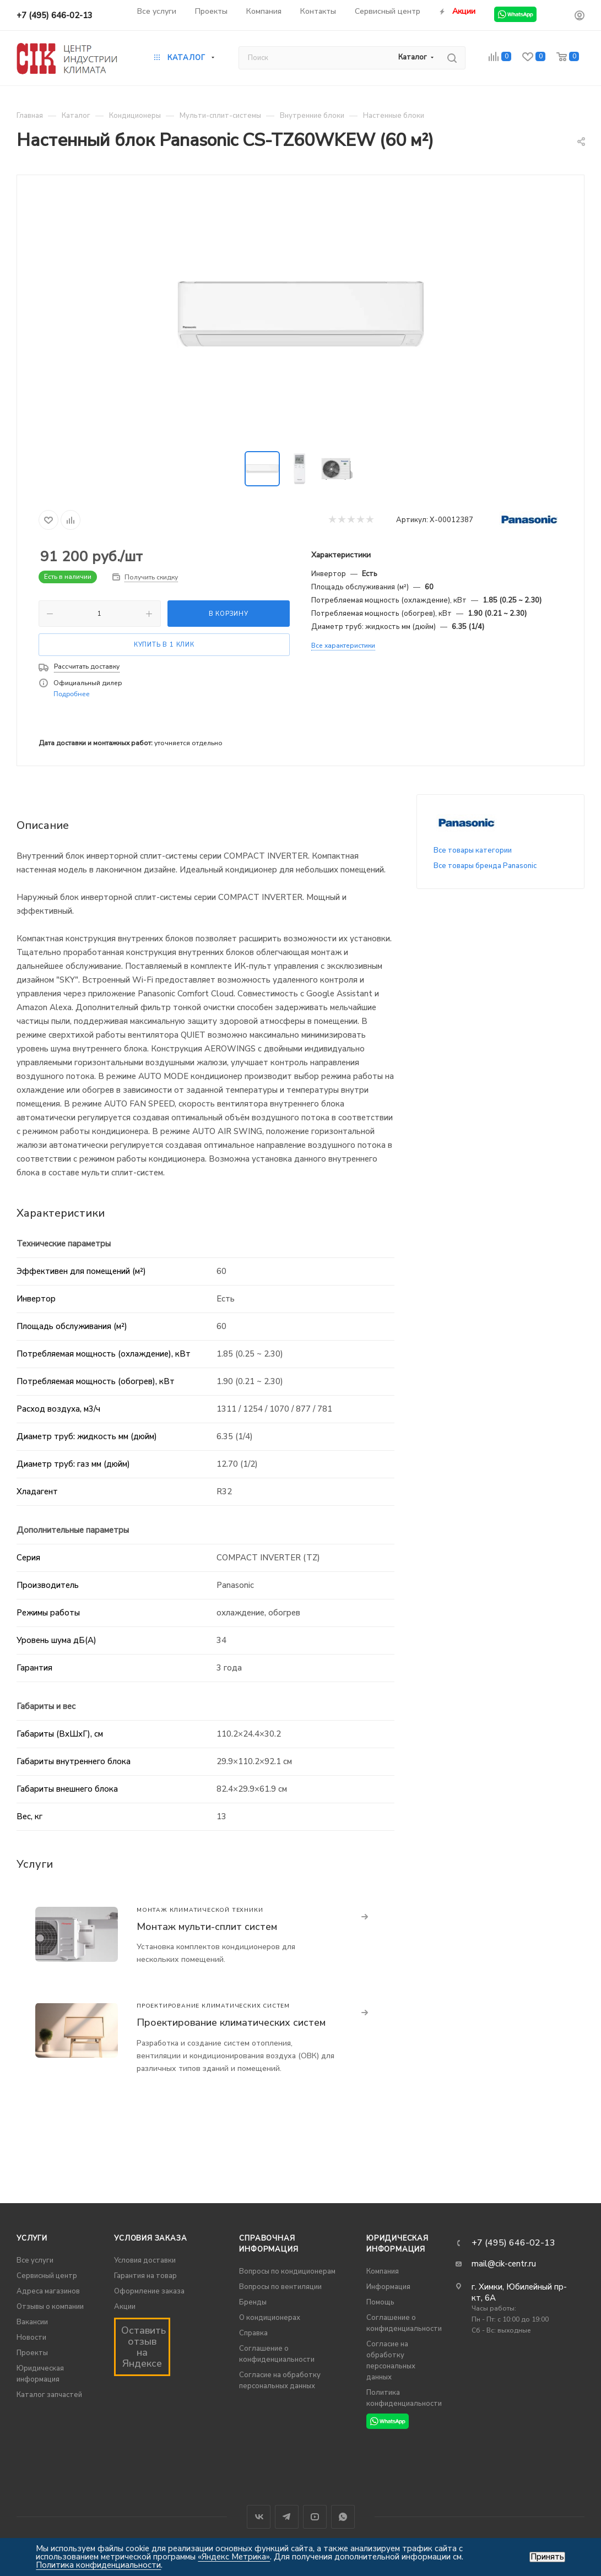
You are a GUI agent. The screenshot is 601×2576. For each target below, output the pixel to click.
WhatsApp (343, 2517)
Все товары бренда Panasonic (485, 866)
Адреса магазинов (48, 2291)
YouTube (315, 2517)
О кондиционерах (269, 2318)
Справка (253, 2333)
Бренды (253, 2302)
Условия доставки (145, 2260)
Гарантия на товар (145, 2276)
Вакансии (32, 2322)
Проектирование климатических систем (231, 2022)
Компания (382, 2271)
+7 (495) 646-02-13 (55, 15)
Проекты (32, 2353)
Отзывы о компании (50, 2307)
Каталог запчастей (49, 2395)
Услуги (32, 2238)
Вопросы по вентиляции (280, 2287)
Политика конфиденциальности (98, 2564)
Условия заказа (150, 2238)
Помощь (380, 2302)
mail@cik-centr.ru (504, 2263)
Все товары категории (473, 850)
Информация (388, 2287)
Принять (547, 2557)
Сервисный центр (47, 2276)
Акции (125, 2307)
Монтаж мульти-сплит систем (207, 1926)
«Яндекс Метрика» (234, 2556)
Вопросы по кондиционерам (287, 2271)
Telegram (287, 2517)
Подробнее (71, 693)
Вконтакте (258, 2517)
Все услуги (35, 2260)
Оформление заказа (149, 2291)
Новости (31, 2337)
